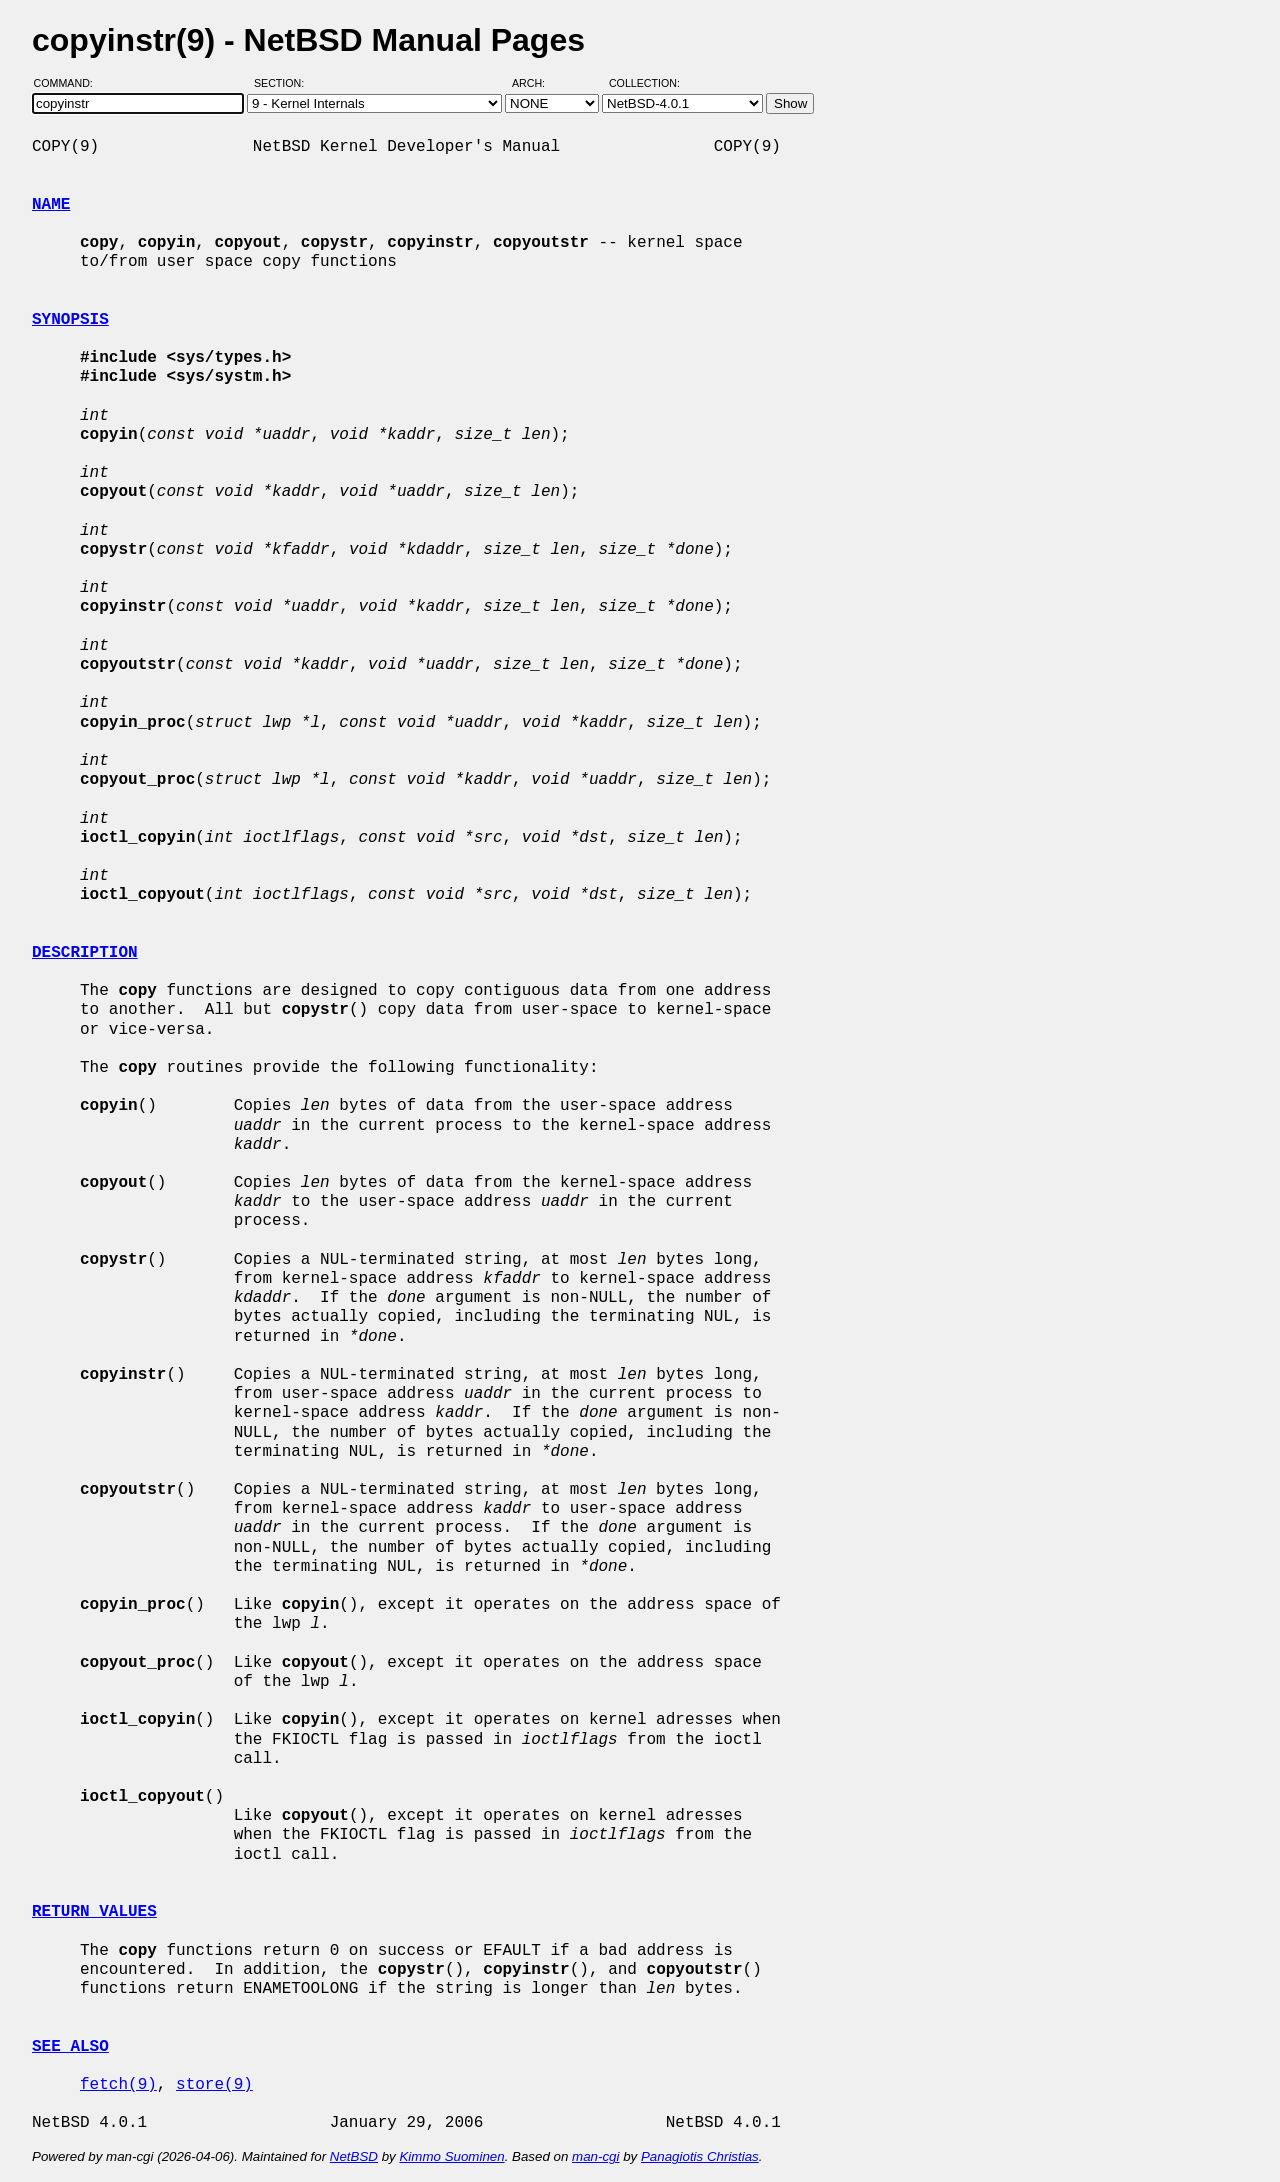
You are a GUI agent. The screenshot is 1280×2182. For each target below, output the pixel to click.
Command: (69, 83)
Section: (283, 83)
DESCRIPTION (85, 953)
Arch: (537, 83)
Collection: (644, 83)
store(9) (214, 2085)
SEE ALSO (70, 2047)
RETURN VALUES (94, 1912)
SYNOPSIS (70, 320)
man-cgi (595, 2156)
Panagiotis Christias (700, 2156)
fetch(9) (118, 2085)
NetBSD (354, 2156)
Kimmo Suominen (451, 2156)
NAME (51, 205)
